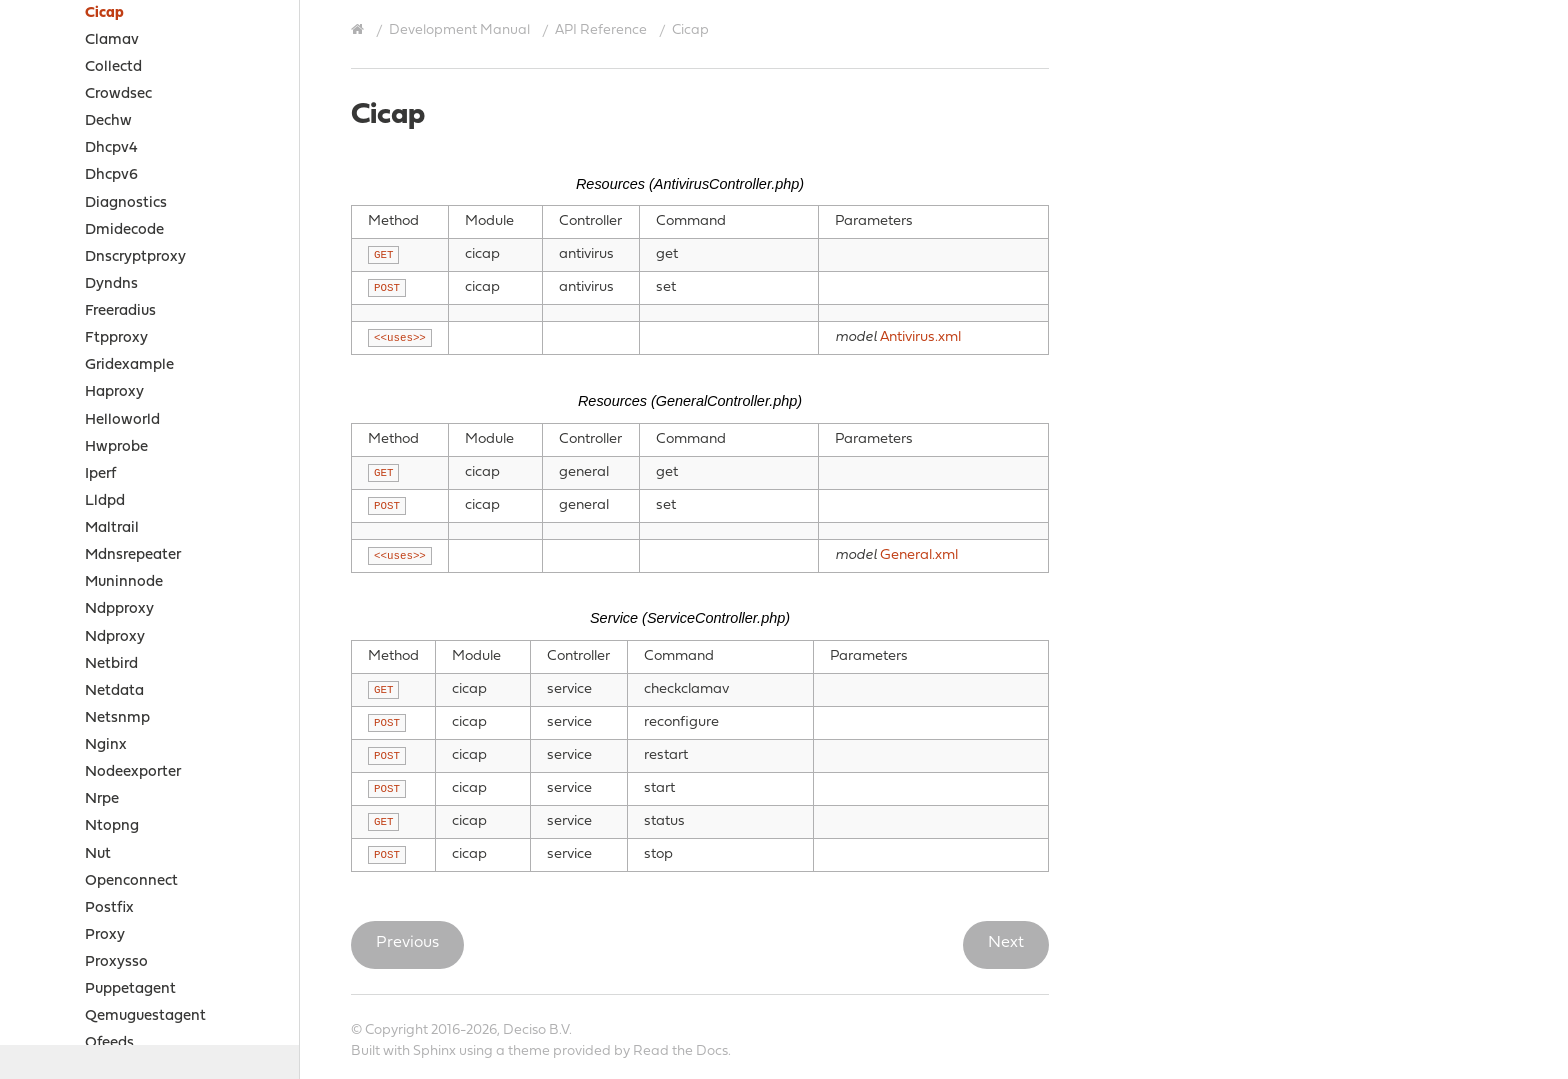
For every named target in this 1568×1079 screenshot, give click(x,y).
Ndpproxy (119, 609)
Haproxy (114, 392)
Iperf (100, 474)
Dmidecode (124, 230)
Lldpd (105, 501)
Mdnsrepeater (133, 555)
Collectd (113, 67)
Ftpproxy (116, 338)
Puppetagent (130, 989)
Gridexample (129, 365)
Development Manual (459, 30)
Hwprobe (116, 447)
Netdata (114, 691)
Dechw (108, 121)
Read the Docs (680, 1051)
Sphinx (434, 1051)
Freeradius (120, 311)
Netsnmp (117, 718)
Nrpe (102, 799)
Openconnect (131, 881)
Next (1006, 943)
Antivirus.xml (920, 337)
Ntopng (112, 826)
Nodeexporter (133, 772)
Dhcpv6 (111, 175)
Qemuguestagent (145, 1016)
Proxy (105, 935)
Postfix (109, 908)
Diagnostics (126, 203)
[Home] (360, 30)
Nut (98, 854)
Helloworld (122, 420)
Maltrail (112, 528)
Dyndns (111, 284)
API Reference (601, 30)
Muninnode (124, 582)
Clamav (112, 40)
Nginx (106, 745)
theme (529, 1051)
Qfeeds (109, 1043)
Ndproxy (115, 637)
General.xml (919, 555)
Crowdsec (118, 94)
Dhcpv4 (111, 148)
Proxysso (116, 962)
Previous (407, 943)
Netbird (111, 664)
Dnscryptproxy (135, 257)
